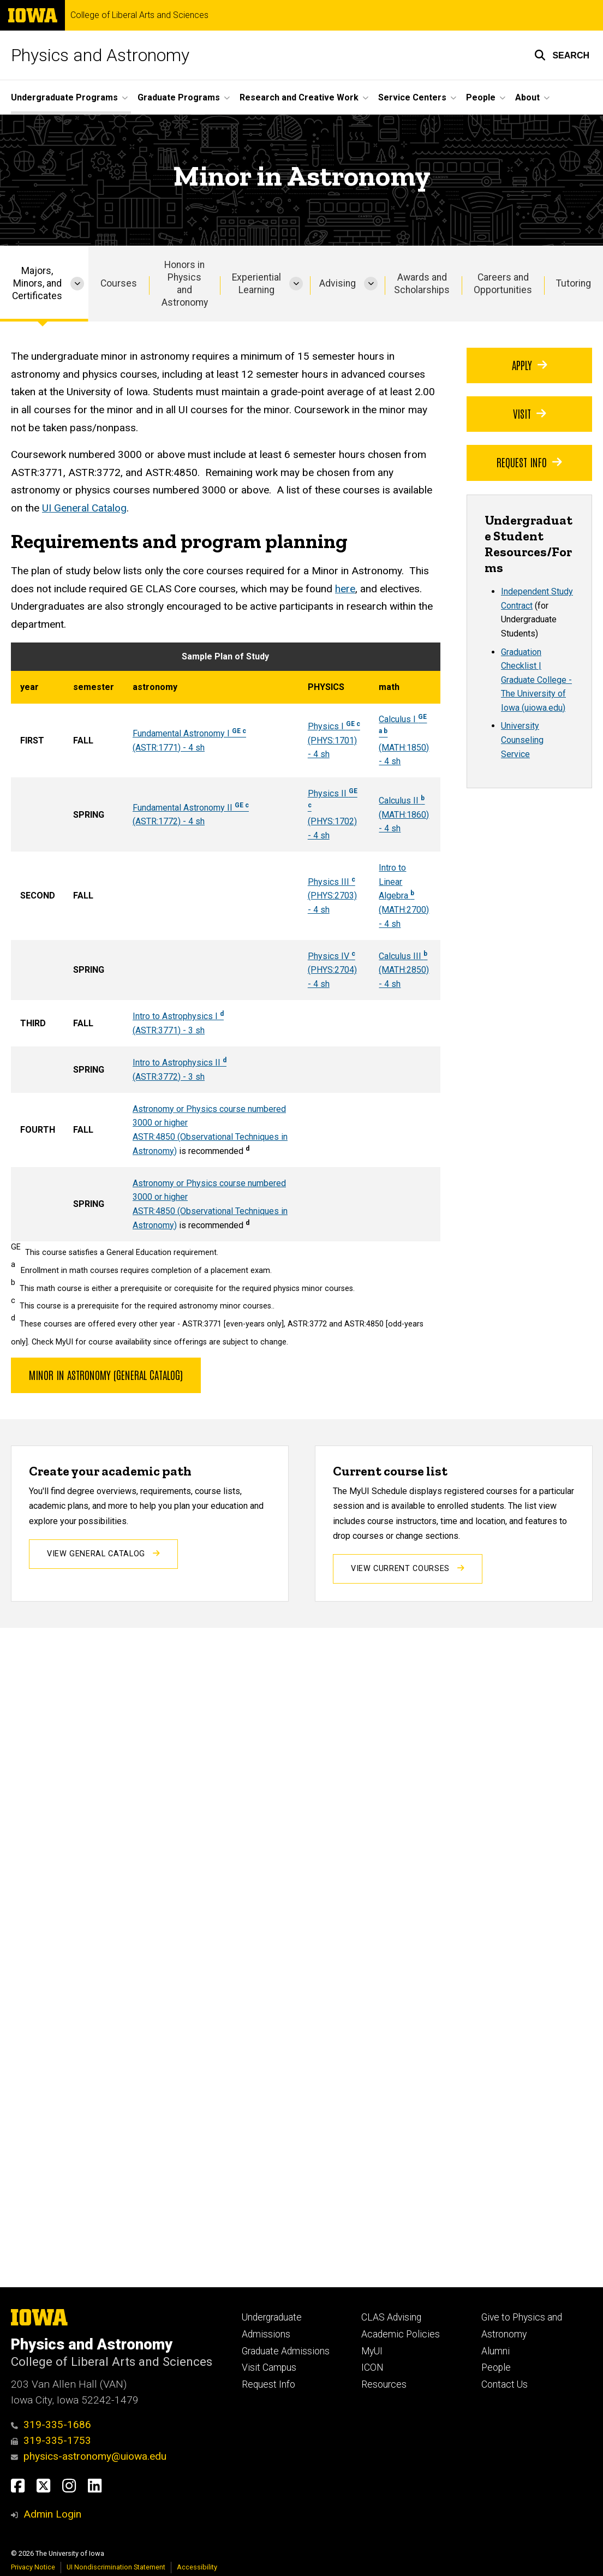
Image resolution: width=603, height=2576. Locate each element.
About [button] (527, 97)
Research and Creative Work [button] (299, 97)
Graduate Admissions (286, 2351)
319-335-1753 (51, 2440)
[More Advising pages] (371, 284)
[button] (562, 55)
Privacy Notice (33, 2567)
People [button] (480, 97)
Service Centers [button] (412, 97)
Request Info (529, 462)
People (496, 2367)
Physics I (334, 726)
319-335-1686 (51, 2424)
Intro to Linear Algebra (396, 881)
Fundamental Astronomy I (189, 733)
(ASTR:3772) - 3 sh (169, 1077)
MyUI (372, 2351)
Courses (118, 283)
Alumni (495, 2351)
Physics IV (331, 956)
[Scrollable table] (225, 941)
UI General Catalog (84, 508)
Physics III (331, 882)
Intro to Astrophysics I (178, 1016)
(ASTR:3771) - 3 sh (169, 1030)
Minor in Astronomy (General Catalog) (106, 1374)
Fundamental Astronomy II (184, 807)
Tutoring (573, 283)
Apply (529, 365)
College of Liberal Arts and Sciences (139, 15)
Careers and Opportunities (503, 283)
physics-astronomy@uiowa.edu (88, 2456)
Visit (529, 413)
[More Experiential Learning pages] (296, 284)
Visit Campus (269, 2367)
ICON (372, 2367)
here (345, 588)
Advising (337, 283)
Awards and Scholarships (422, 283)
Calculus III (403, 956)
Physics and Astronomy (100, 55)
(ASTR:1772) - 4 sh (169, 821)
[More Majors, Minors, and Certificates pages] (77, 284)
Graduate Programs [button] (179, 97)
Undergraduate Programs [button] (64, 97)
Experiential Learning (256, 283)
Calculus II (402, 800)
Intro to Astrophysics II (179, 1062)
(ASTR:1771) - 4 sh (169, 747)
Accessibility (197, 2567)
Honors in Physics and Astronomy (185, 283)
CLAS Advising (391, 2317)
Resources (384, 2384)
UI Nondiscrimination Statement (116, 2567)
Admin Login (52, 2514)
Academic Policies (400, 2334)
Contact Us (504, 2384)
